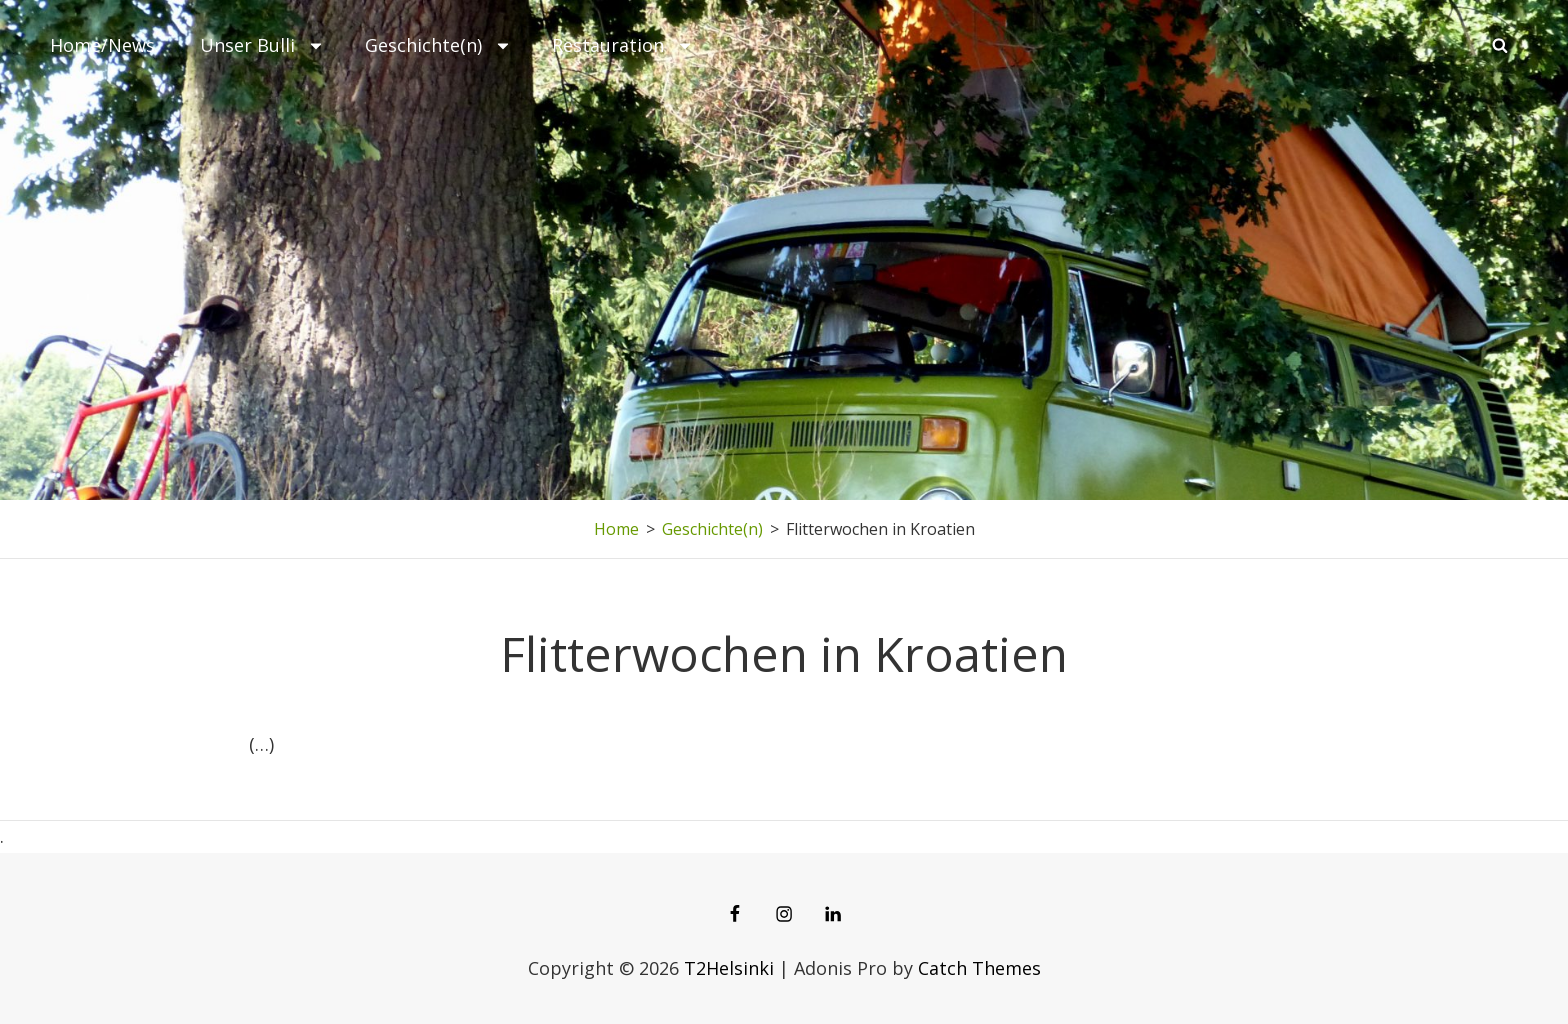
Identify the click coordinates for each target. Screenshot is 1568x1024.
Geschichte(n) (438, 45)
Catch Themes (979, 968)
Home (616, 529)
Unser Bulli (262, 45)
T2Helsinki (729, 968)
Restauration (623, 45)
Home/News (102, 45)
